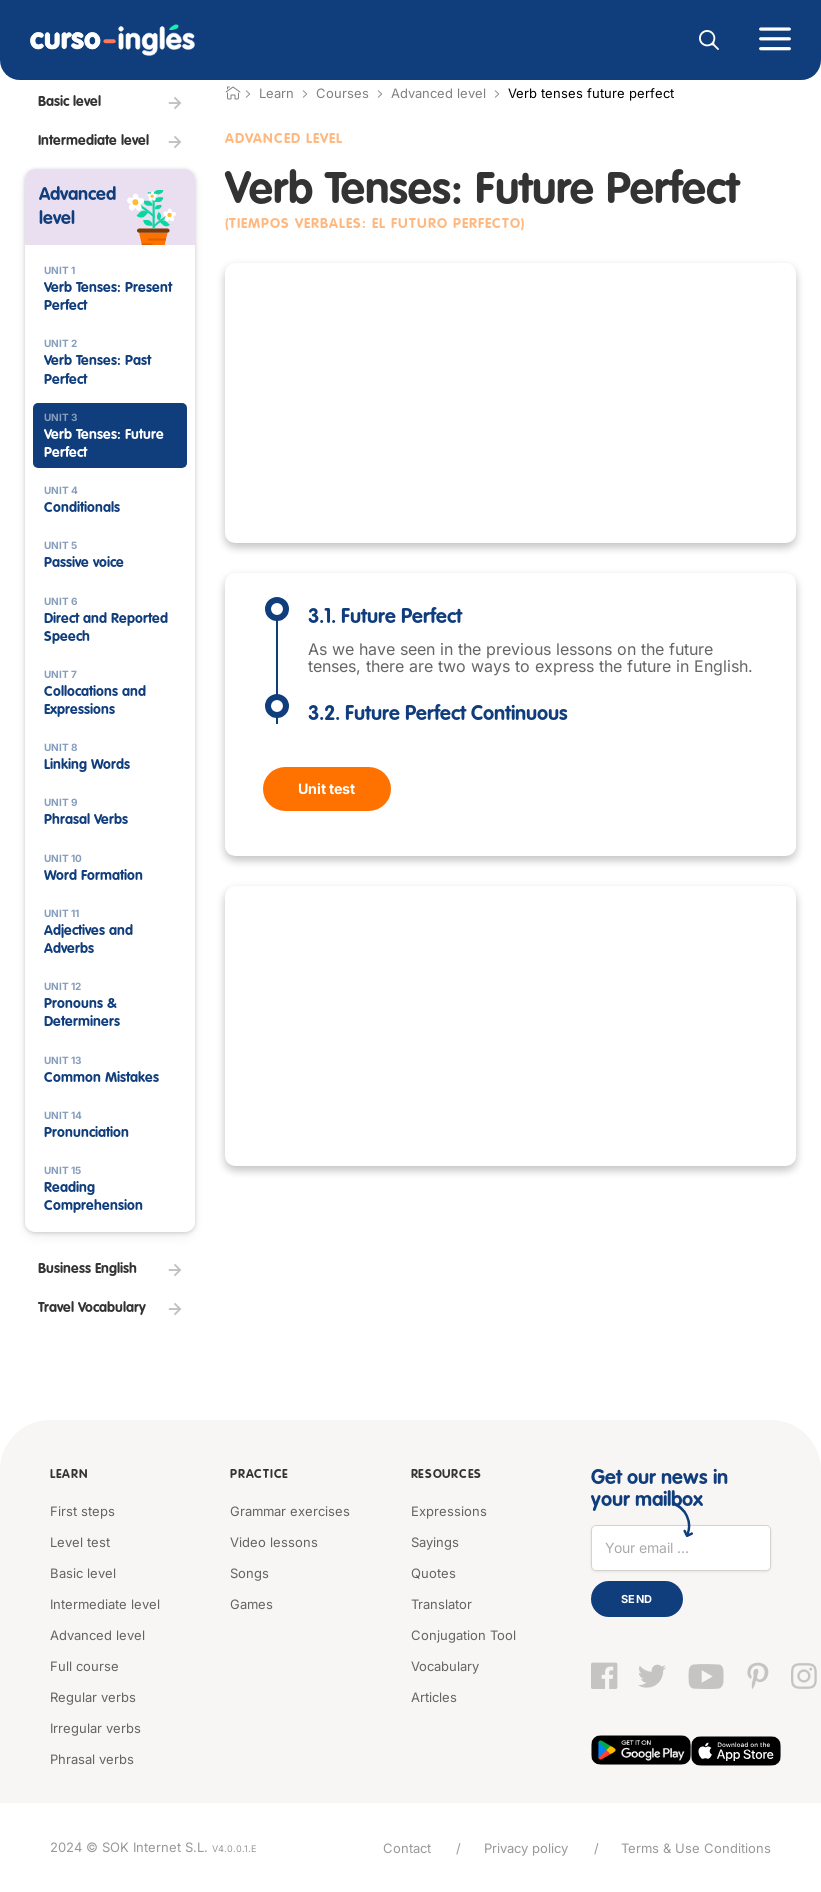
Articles (434, 1696)
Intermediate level (105, 1603)
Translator (441, 1603)
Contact (405, 1847)
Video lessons (274, 1541)
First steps (82, 1510)
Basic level (83, 1572)
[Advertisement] (510, 403)
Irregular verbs (95, 1727)
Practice (258, 1475)
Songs (249, 1572)
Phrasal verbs (92, 1758)
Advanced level (438, 93)
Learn (69, 1475)
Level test (80, 1541)
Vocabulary (445, 1665)
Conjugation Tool (463, 1634)
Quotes (433, 1572)
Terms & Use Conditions (696, 1847)
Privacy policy (525, 1847)
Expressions (449, 1510)
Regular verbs (93, 1696)
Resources (445, 1475)
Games (251, 1603)
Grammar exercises (290, 1510)
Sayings (435, 1541)
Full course (84, 1665)
